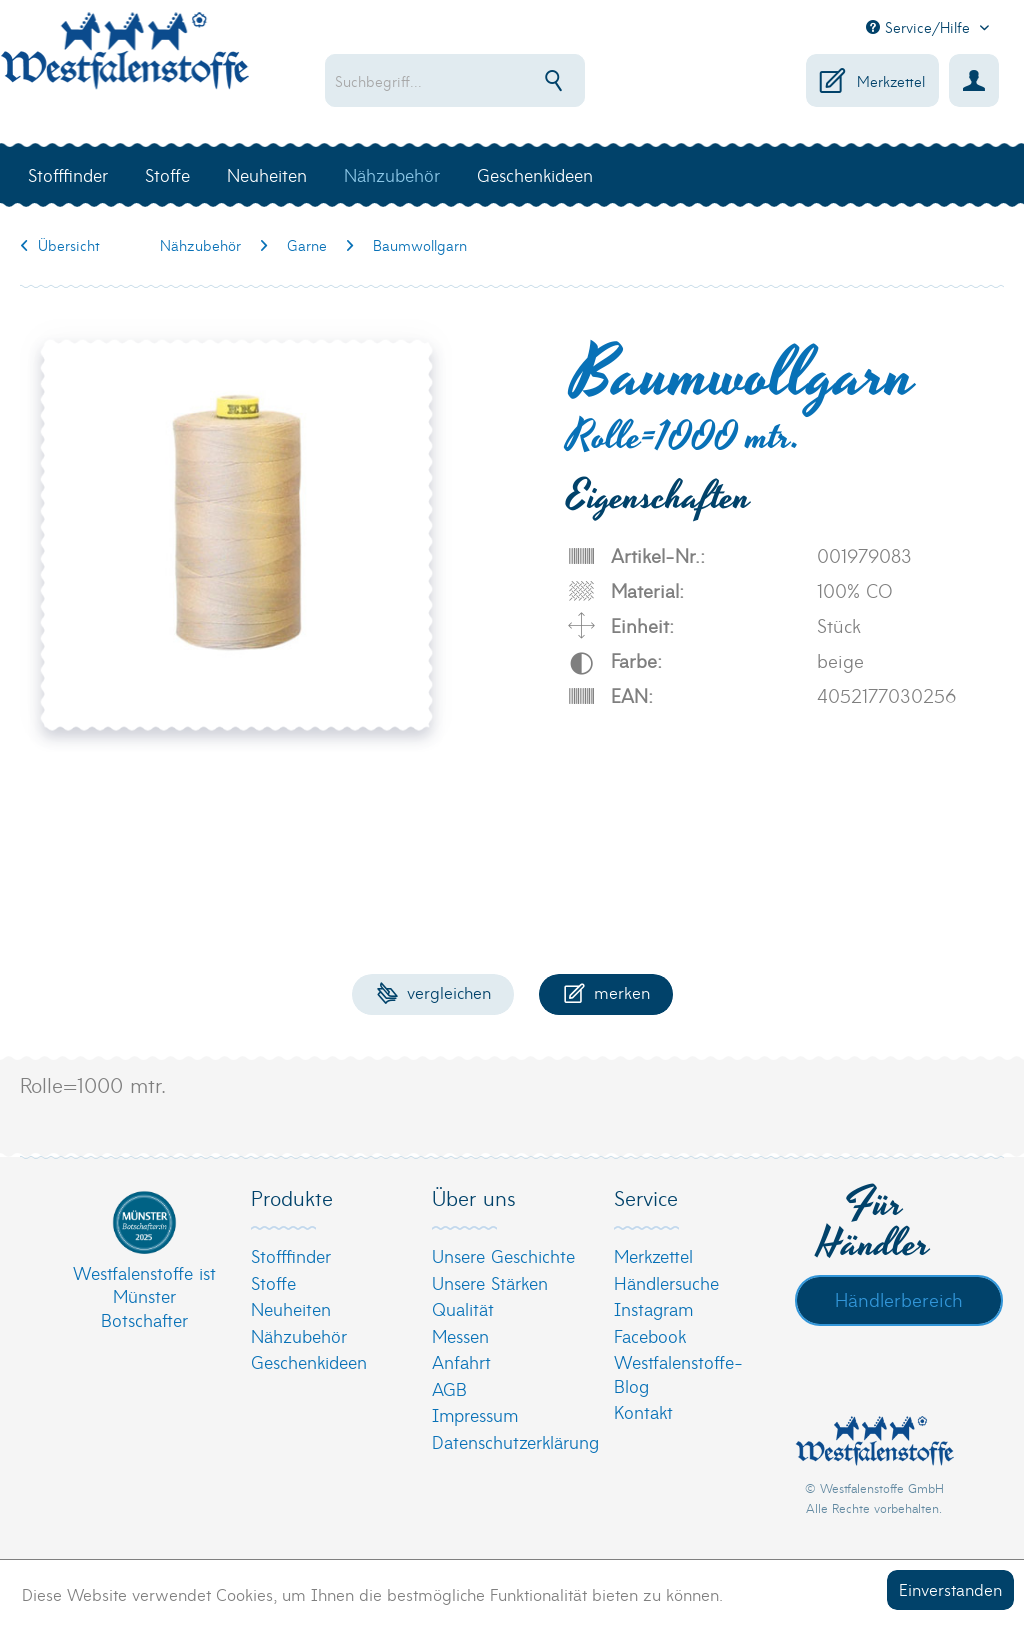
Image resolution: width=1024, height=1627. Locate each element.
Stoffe (273, 1282)
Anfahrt (461, 1361)
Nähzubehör (299, 1335)
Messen (460, 1335)
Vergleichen (433, 991)
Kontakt (643, 1411)
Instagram (653, 1308)
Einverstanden (950, 1588)
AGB (449, 1388)
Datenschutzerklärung (506, 1441)
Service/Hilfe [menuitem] (920, 27)
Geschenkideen (309, 1361)
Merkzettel (653, 1255)
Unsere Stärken (490, 1282)
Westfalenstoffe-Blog (678, 1373)
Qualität (463, 1308)
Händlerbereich (899, 1299)
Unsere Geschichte (503, 1255)
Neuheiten (291, 1308)
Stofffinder (291, 1255)
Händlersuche (666, 1282)
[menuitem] (467, 80)
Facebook (650, 1335)
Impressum (475, 1414)
